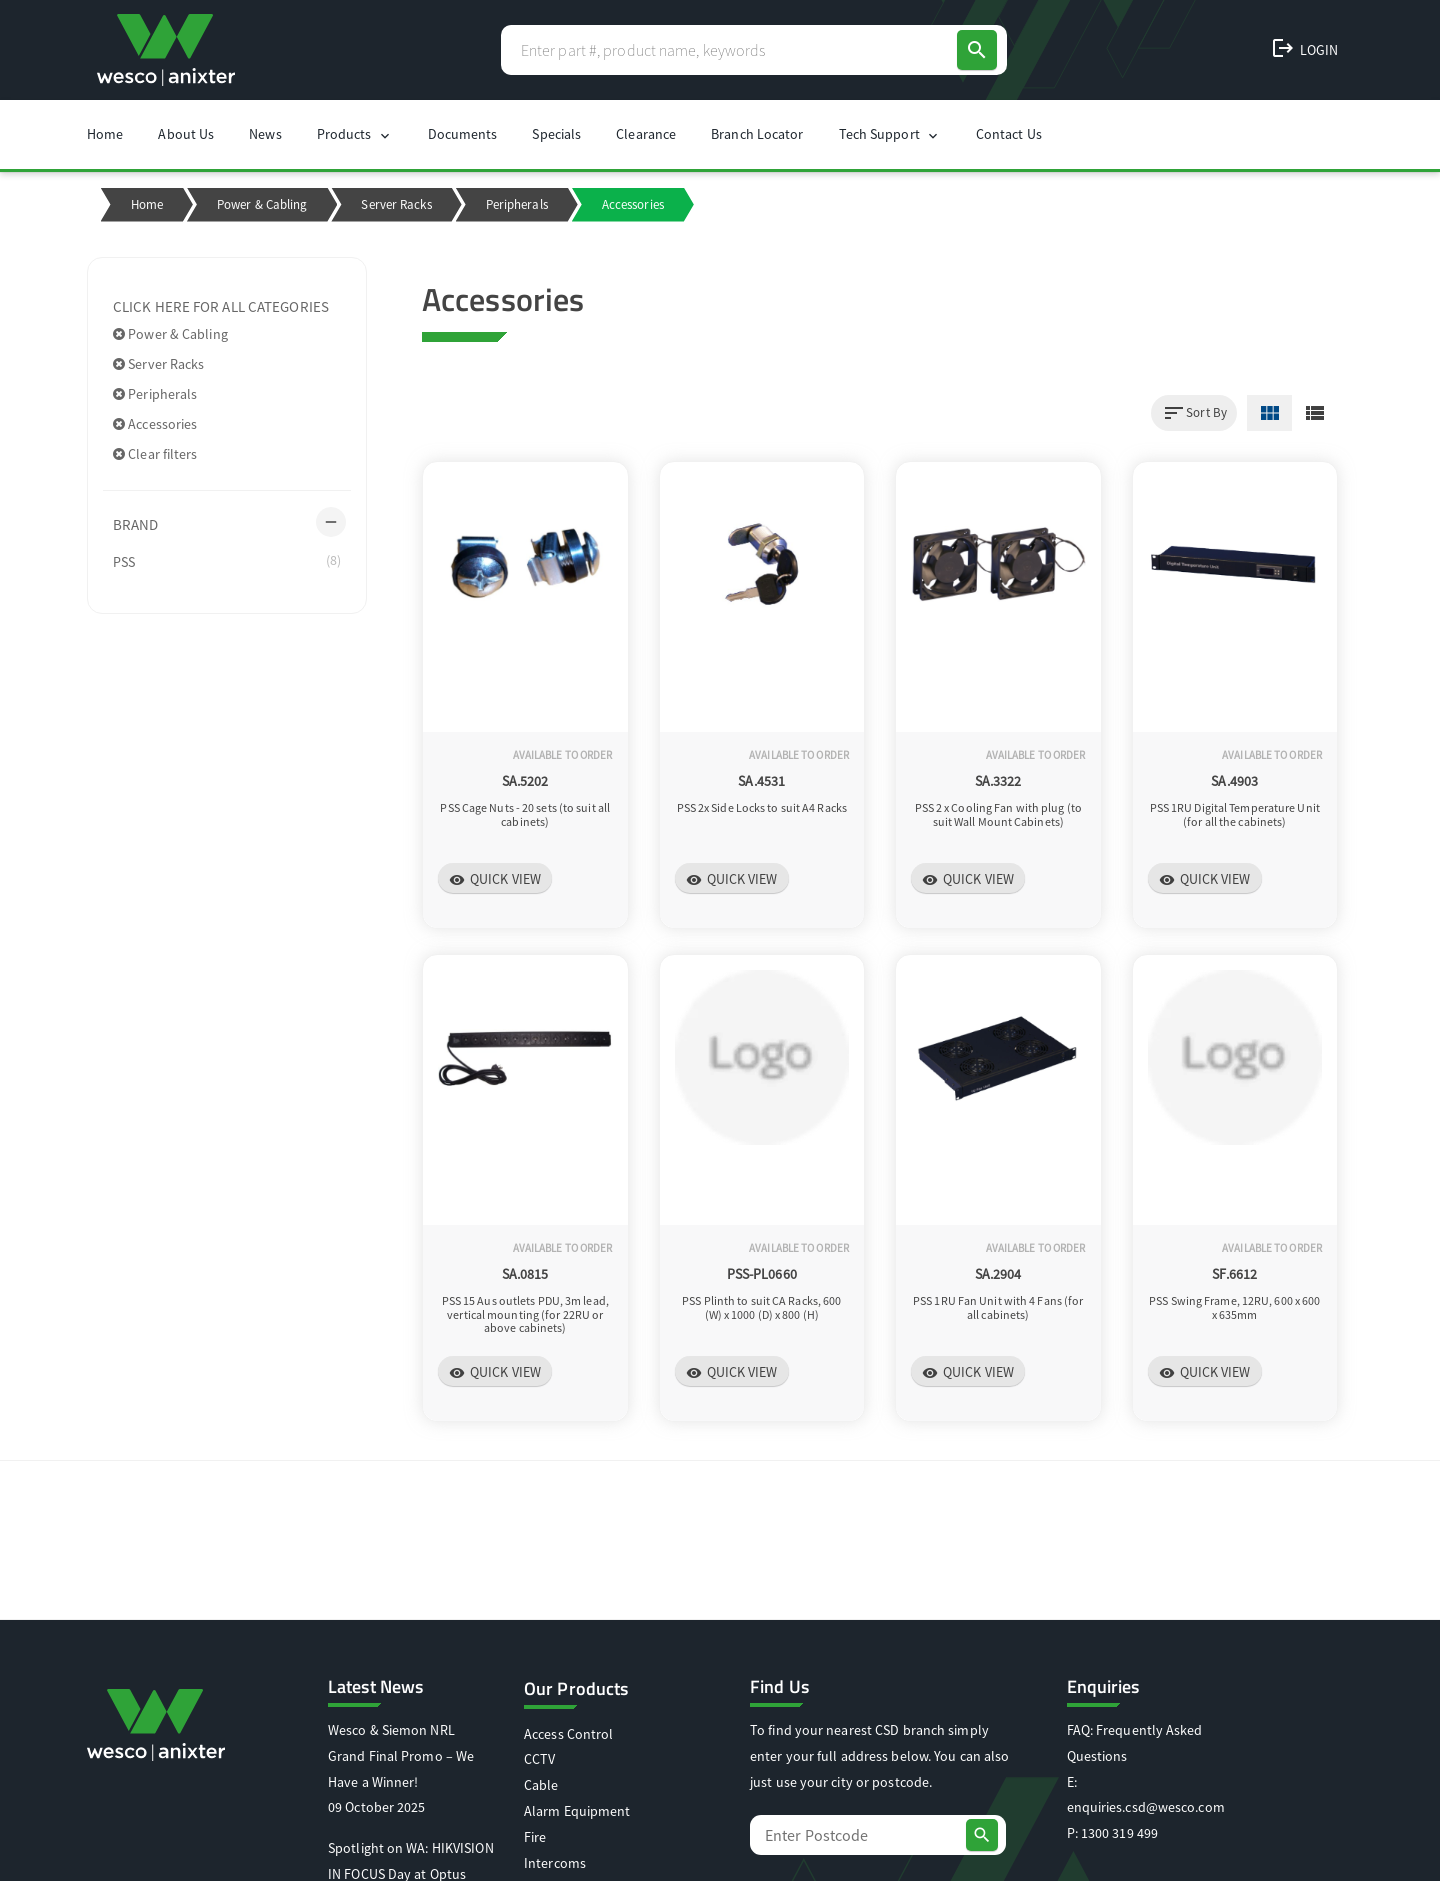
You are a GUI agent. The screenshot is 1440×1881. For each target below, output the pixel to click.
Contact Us (1009, 134)
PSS (227, 561)
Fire (535, 1837)
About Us (186, 134)
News (265, 134)
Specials (556, 134)
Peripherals (517, 204)
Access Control (568, 1734)
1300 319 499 (1119, 1833)
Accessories (155, 424)
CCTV (539, 1759)
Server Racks (396, 204)
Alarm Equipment (577, 1811)
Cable (541, 1785)
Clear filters (155, 454)
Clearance (646, 134)
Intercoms (555, 1863)
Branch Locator (757, 134)
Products (355, 134)
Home (105, 134)
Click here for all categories (221, 306)
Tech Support (890, 134)
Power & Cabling (262, 204)
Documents (463, 134)
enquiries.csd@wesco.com (1146, 1807)
